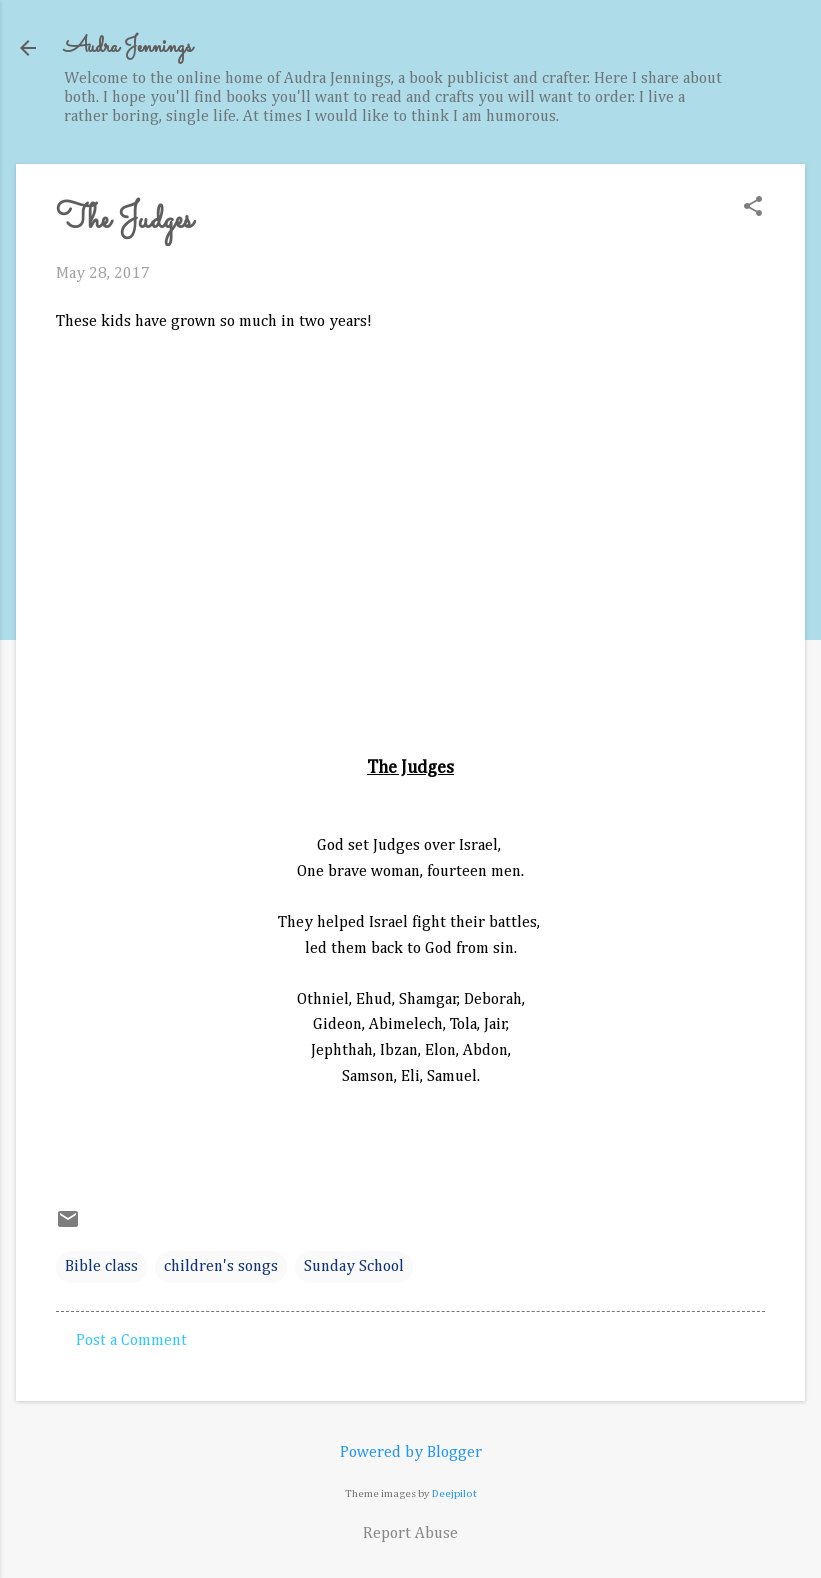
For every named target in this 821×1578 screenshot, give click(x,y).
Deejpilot (454, 1493)
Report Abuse (410, 1534)
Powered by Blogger (411, 1453)
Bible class (101, 1267)
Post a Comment (131, 1341)
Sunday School (354, 1267)
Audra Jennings (128, 47)
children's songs (221, 1267)
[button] (753, 208)
